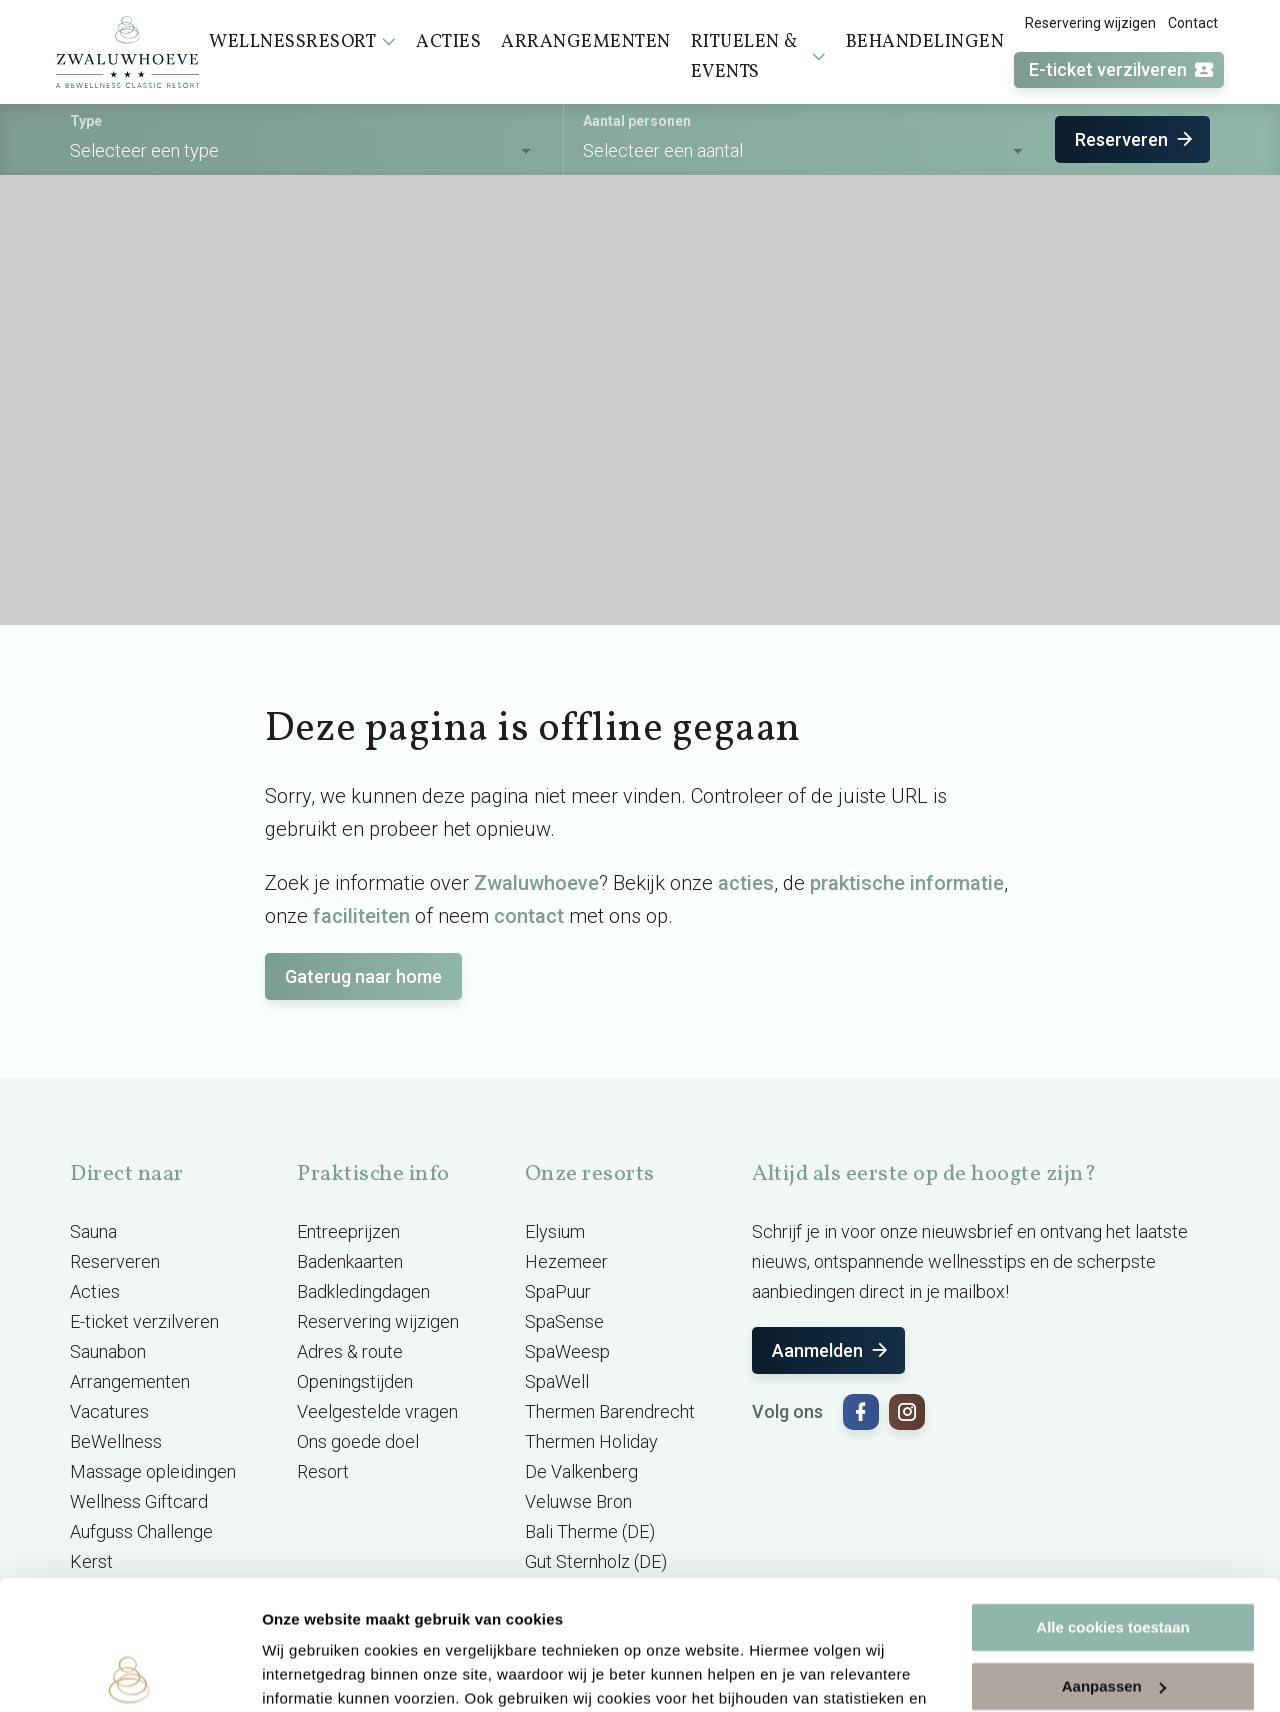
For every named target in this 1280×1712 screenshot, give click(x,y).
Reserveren (1135, 139)
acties (746, 883)
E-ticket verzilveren (1122, 70)
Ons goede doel (358, 1441)
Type (86, 121)
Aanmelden (831, 1350)
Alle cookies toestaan (1112, 1498)
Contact (1193, 23)
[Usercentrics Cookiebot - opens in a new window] (129, 1673)
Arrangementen (130, 1381)
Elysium (555, 1231)
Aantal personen (637, 121)
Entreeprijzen (348, 1231)
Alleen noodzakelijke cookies (1113, 1615)
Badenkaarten (350, 1261)
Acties (95, 1291)
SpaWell (557, 1381)
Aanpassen (1114, 1556)
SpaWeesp (567, 1351)
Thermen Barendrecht (610, 1411)
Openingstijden (355, 1381)
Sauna (93, 1231)
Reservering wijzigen (1090, 23)
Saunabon (108, 1351)
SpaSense (564, 1321)
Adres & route (350, 1351)
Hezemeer (566, 1261)
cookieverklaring (468, 1617)
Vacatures (109, 1411)
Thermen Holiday (591, 1441)
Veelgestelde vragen (377, 1411)
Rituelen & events (758, 57)
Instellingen (304, 1672)
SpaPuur (558, 1291)
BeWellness (116, 1441)
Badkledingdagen (363, 1291)
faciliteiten (361, 916)
